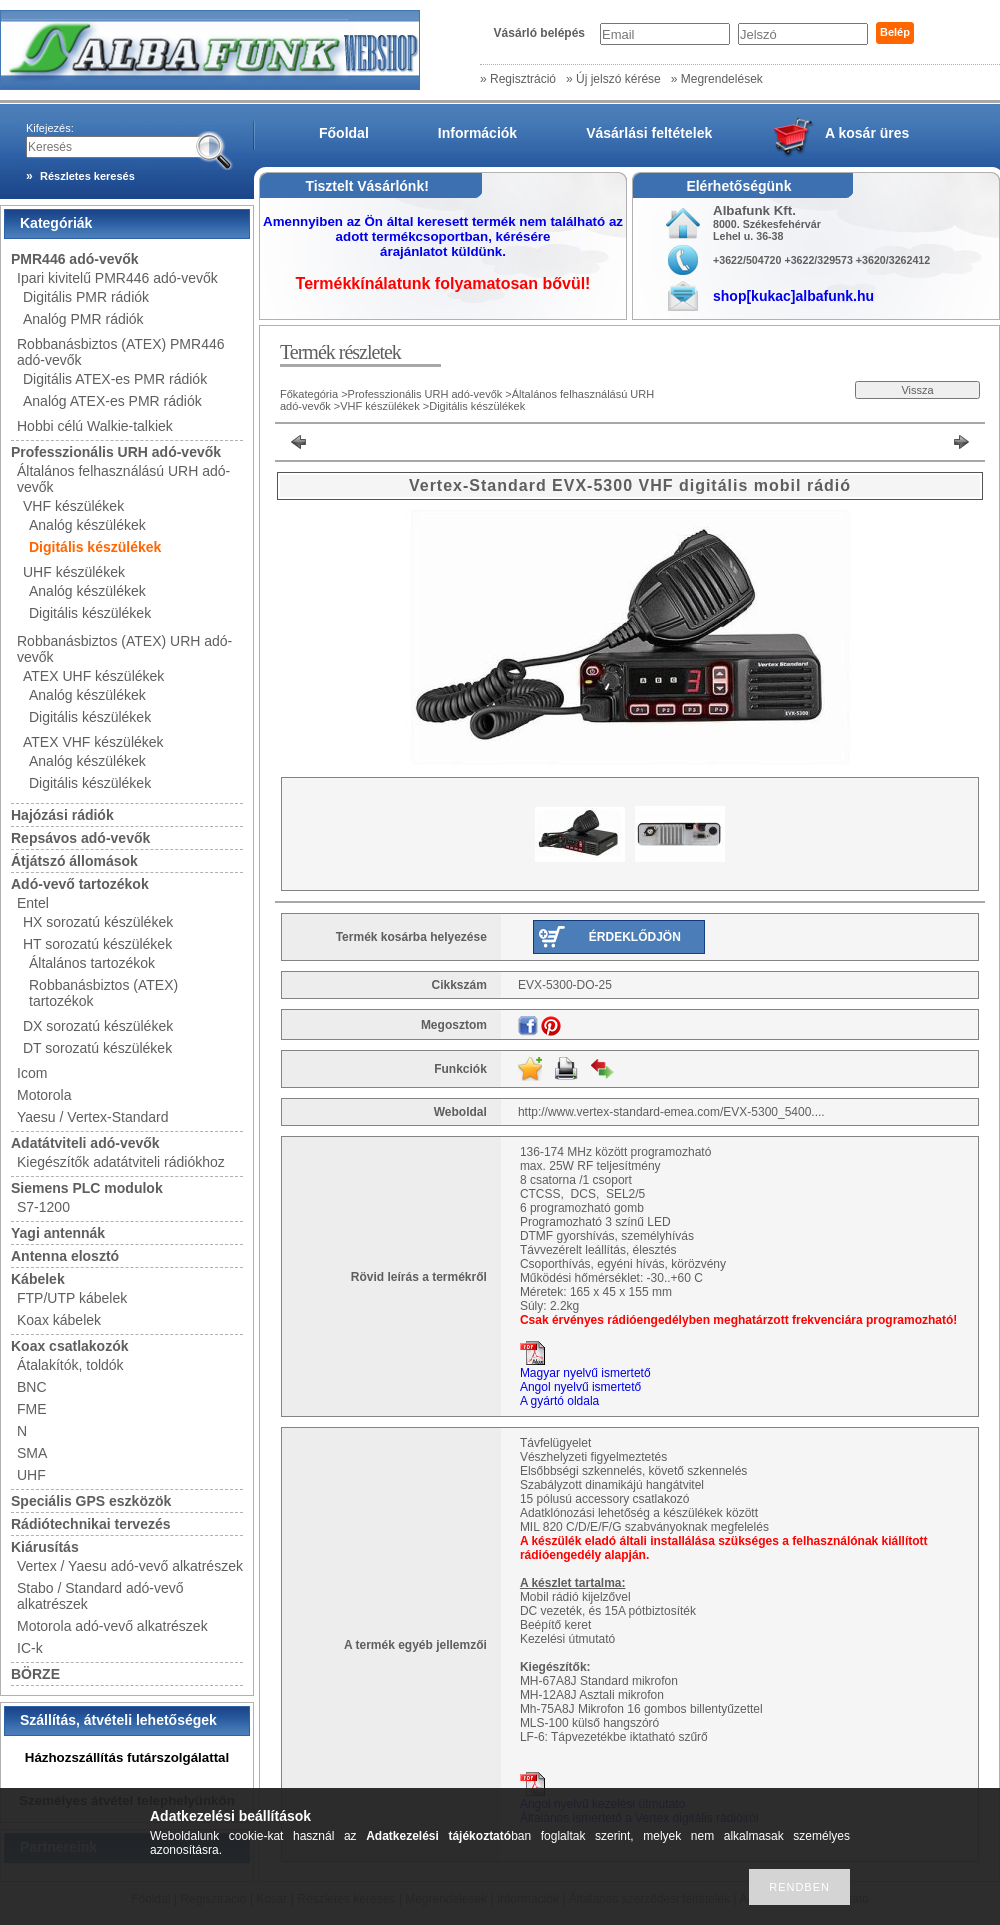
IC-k (30, 1648)
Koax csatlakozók (70, 1346)
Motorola (44, 1095)
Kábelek (38, 1279)
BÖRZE (35, 1674)
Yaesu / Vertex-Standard (93, 1117)
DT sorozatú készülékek (97, 1048)
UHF (31, 1475)
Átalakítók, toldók (70, 1365)
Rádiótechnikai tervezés (91, 1524)
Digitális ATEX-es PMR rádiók (115, 379)
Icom (32, 1073)
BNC (32, 1387)
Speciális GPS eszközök (91, 1501)
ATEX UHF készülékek (93, 676)
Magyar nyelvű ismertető (585, 1373)
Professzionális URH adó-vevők (116, 452)
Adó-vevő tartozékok (80, 884)
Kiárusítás (45, 1547)
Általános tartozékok (92, 963)
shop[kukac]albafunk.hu (793, 296)
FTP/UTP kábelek (72, 1298)
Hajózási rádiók (62, 815)
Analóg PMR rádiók (83, 319)
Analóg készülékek (87, 525)
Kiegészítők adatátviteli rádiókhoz (121, 1162)
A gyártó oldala (559, 1401)
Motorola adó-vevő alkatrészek (112, 1626)
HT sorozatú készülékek (97, 944)
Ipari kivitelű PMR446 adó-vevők (117, 278)
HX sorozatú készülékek (98, 922)
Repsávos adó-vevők (80, 838)
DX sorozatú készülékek (98, 1026)
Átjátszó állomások (74, 861)
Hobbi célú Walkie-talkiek (95, 426)
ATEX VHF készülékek (93, 742)
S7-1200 (43, 1207)
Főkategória (309, 394)
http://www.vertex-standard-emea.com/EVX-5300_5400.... (671, 1112)
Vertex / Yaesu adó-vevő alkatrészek (130, 1566)
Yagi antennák (58, 1233)
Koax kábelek (59, 1320)
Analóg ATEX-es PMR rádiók (112, 401)
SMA (32, 1453)
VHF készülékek (73, 506)
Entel (33, 903)
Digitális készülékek (95, 547)
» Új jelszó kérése (613, 79)
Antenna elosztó (65, 1256)
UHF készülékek (74, 572)
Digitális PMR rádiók (86, 297)
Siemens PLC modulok (87, 1188)
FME (32, 1409)
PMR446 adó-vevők (75, 259)
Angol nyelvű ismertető (580, 1387)
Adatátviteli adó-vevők (85, 1143)
